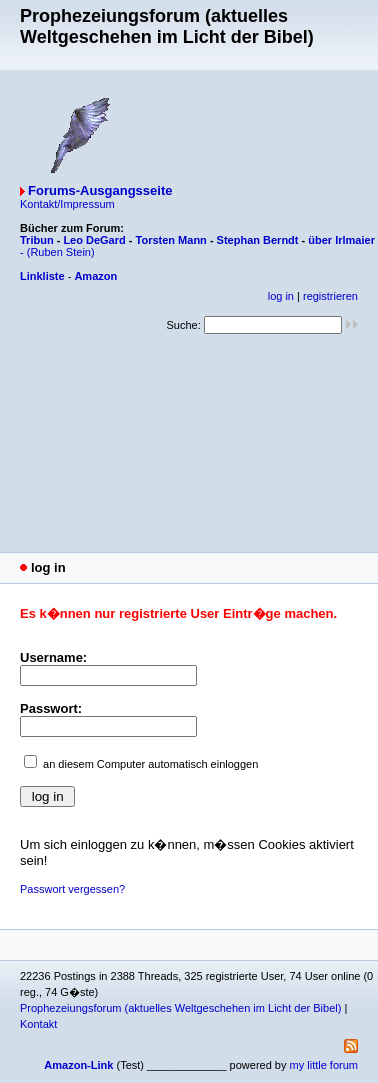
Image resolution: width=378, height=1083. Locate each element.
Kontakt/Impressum (67, 204)
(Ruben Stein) (61, 252)
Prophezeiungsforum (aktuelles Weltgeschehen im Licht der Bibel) (180, 1008)
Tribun (37, 240)
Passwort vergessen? (72, 889)
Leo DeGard (94, 240)
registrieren (330, 296)
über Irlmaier (341, 240)
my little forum (324, 1065)
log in (281, 296)
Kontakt (38, 1024)
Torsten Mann (171, 240)
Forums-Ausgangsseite (100, 190)
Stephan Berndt (258, 240)
